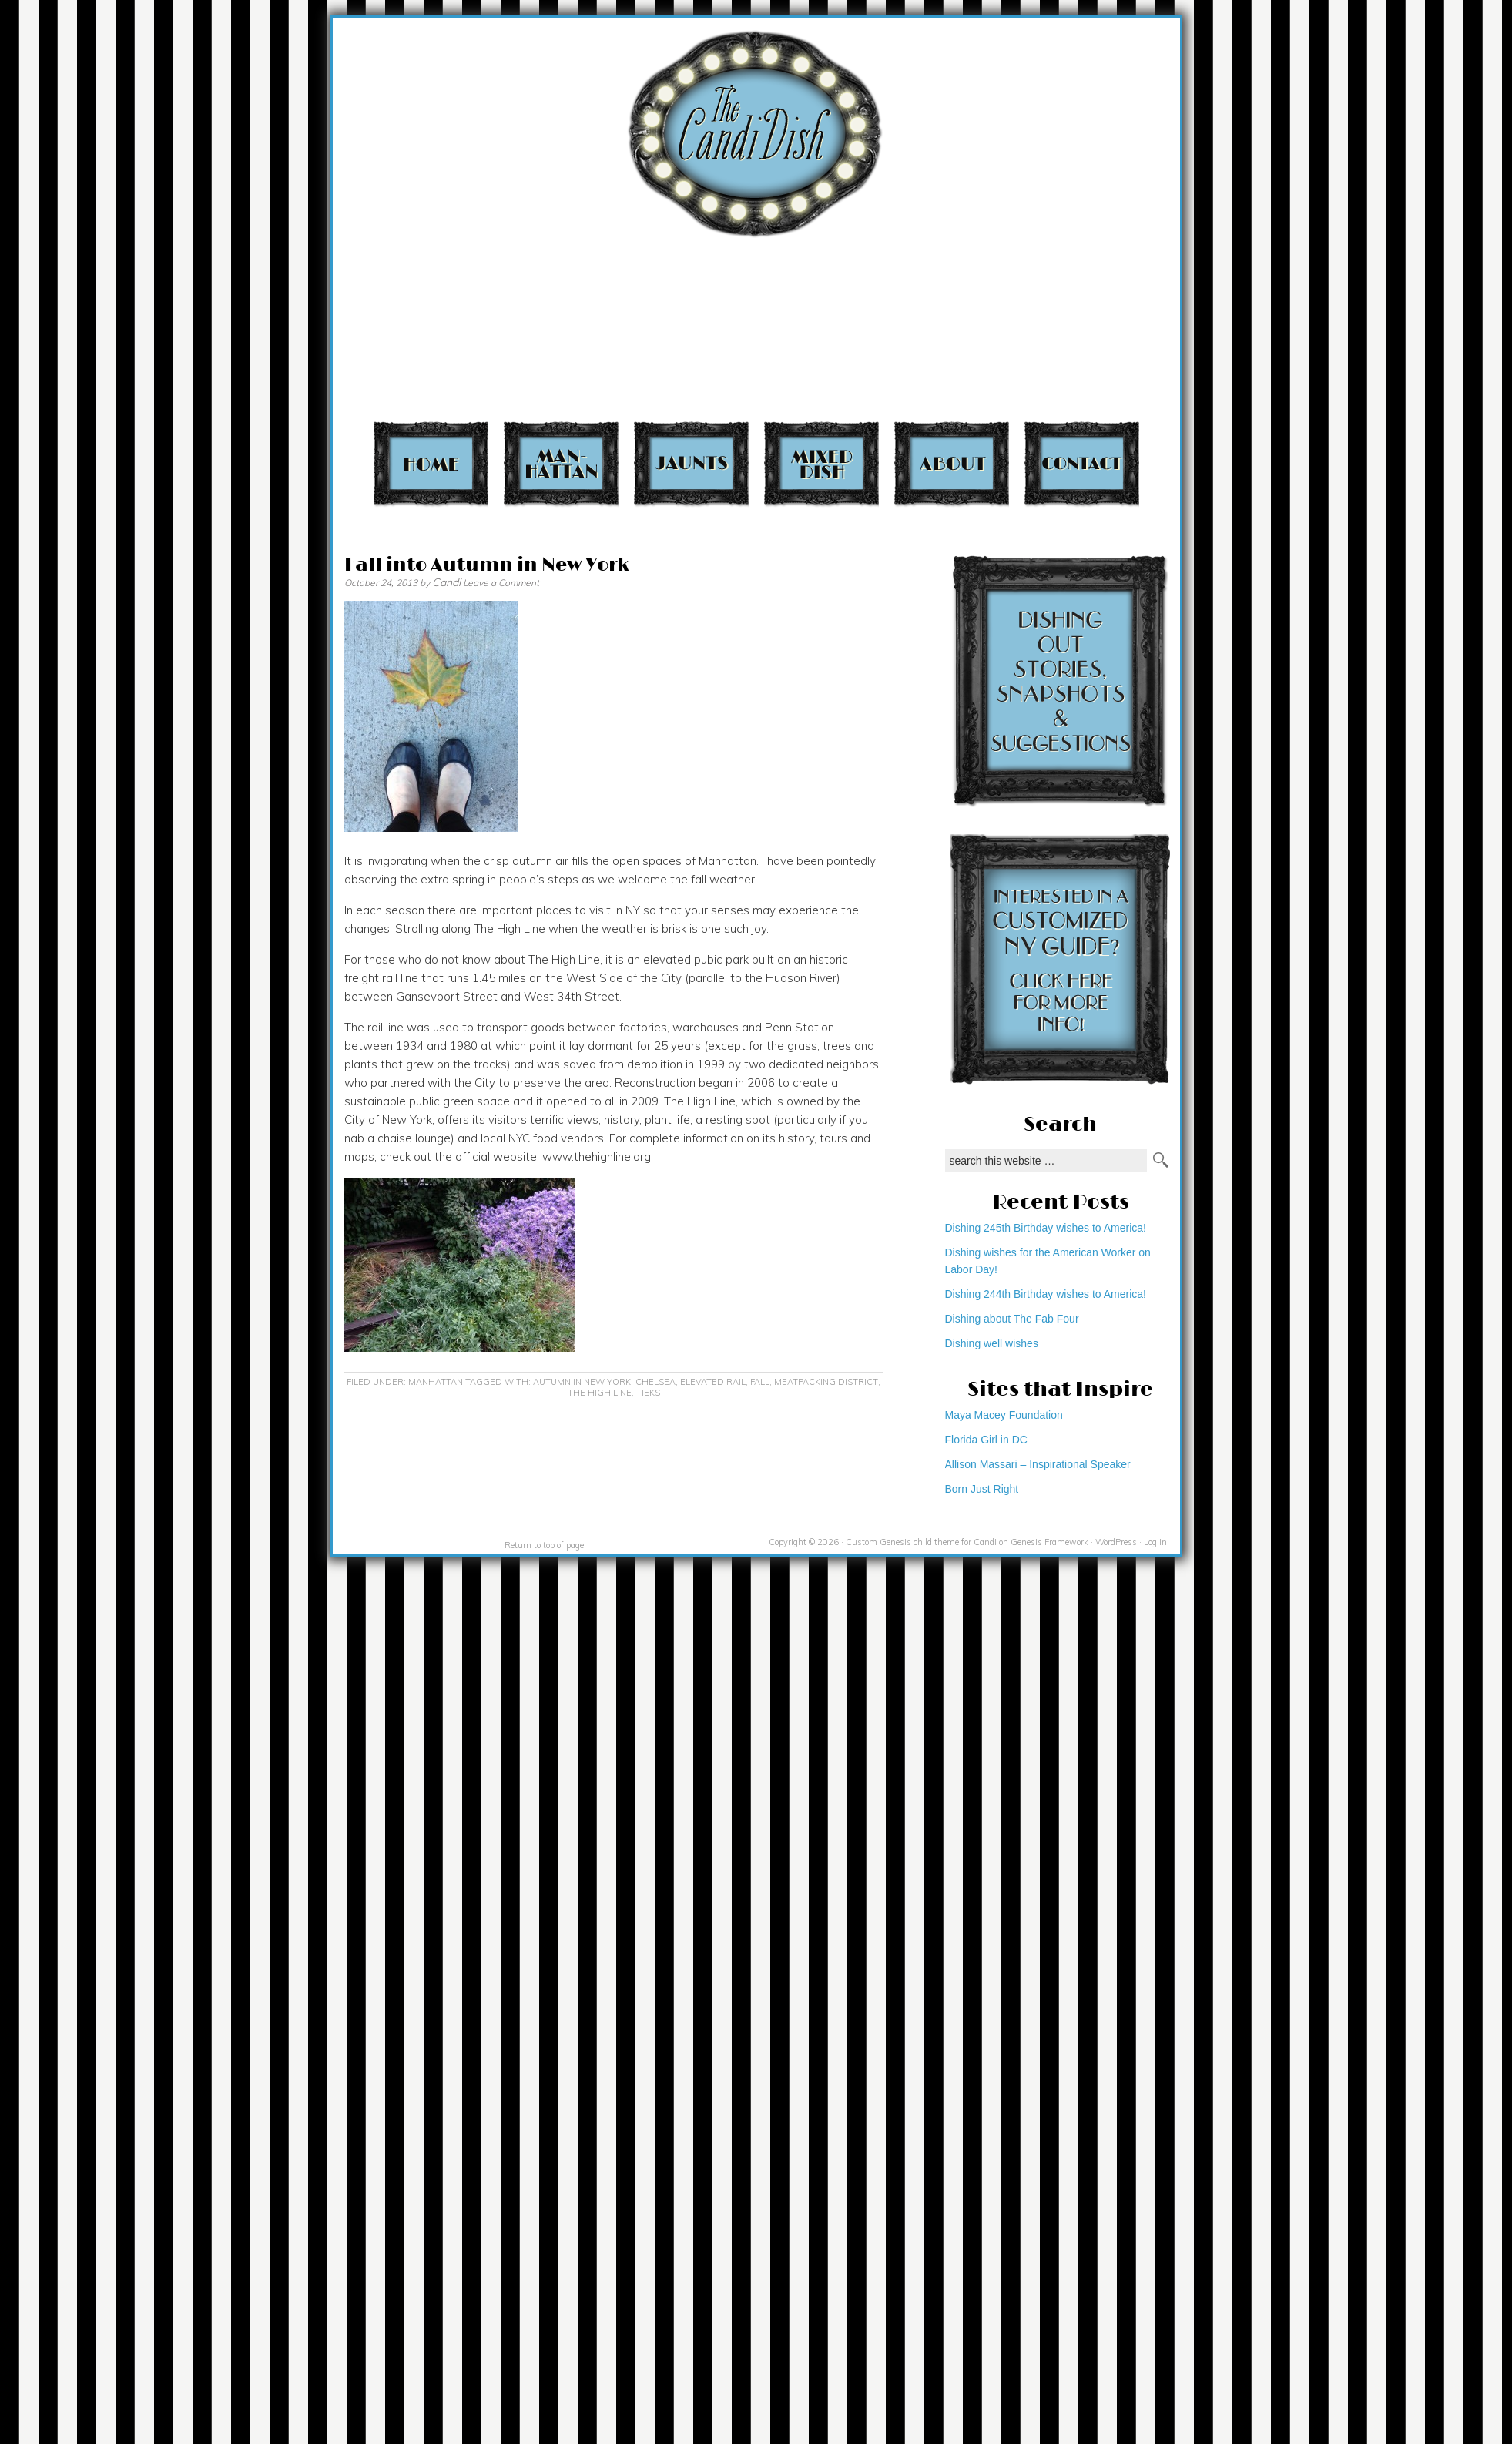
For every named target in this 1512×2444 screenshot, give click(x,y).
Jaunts (691, 463)
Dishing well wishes (991, 1343)
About (951, 463)
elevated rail (713, 1381)
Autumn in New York (582, 1381)
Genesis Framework (1049, 1542)
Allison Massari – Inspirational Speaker (1038, 1464)
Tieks (648, 1392)
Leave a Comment (501, 582)
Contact (1081, 463)
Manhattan (561, 463)
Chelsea (655, 1381)
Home (431, 463)
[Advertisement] (1200, 216)
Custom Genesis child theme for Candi (921, 1542)
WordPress (1116, 1542)
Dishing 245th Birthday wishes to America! (1045, 1228)
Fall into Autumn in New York (486, 565)
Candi (446, 582)
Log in (1155, 1542)
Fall (759, 1381)
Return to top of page (544, 1545)
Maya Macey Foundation (1004, 1415)
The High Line (600, 1392)
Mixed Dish (821, 463)
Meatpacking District (826, 1381)
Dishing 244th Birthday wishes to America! (1045, 1294)
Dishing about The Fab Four (1012, 1319)
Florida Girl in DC (986, 1439)
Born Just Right (982, 1489)
